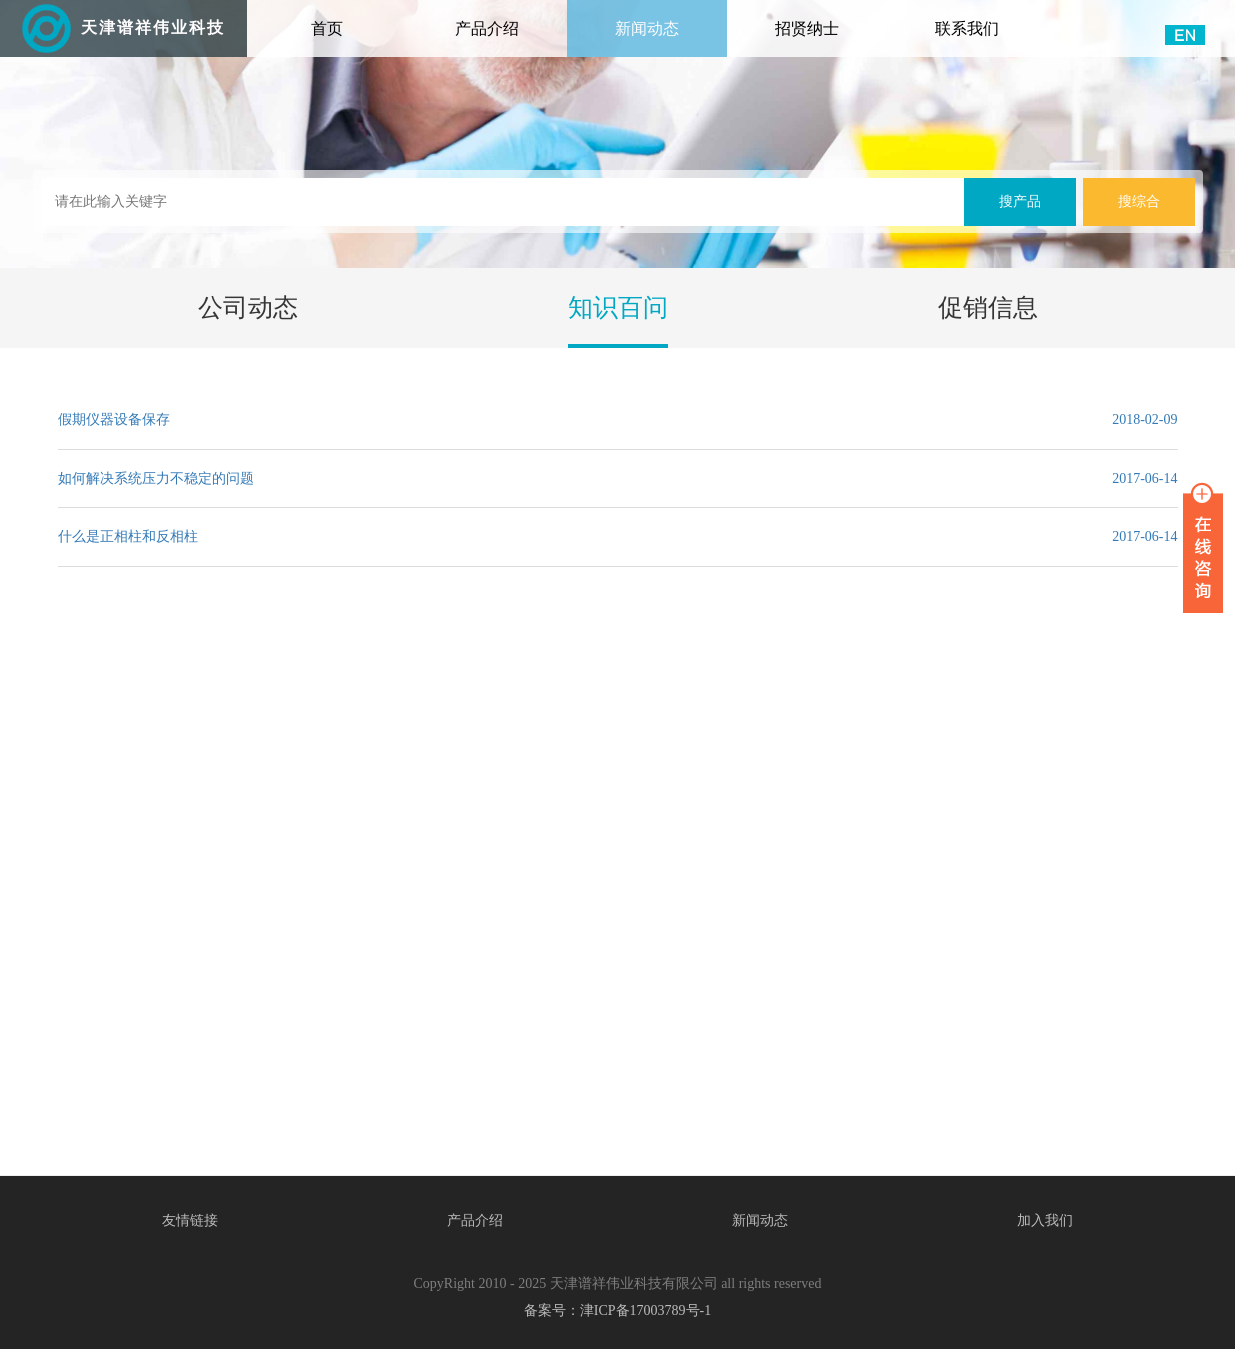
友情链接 (190, 1220)
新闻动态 (647, 28)
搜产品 (1020, 201)
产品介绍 (487, 28)
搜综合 (1139, 201)
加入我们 (1045, 1220)
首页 (354, 18)
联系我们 (967, 28)
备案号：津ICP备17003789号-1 (617, 1310)
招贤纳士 (807, 28)
